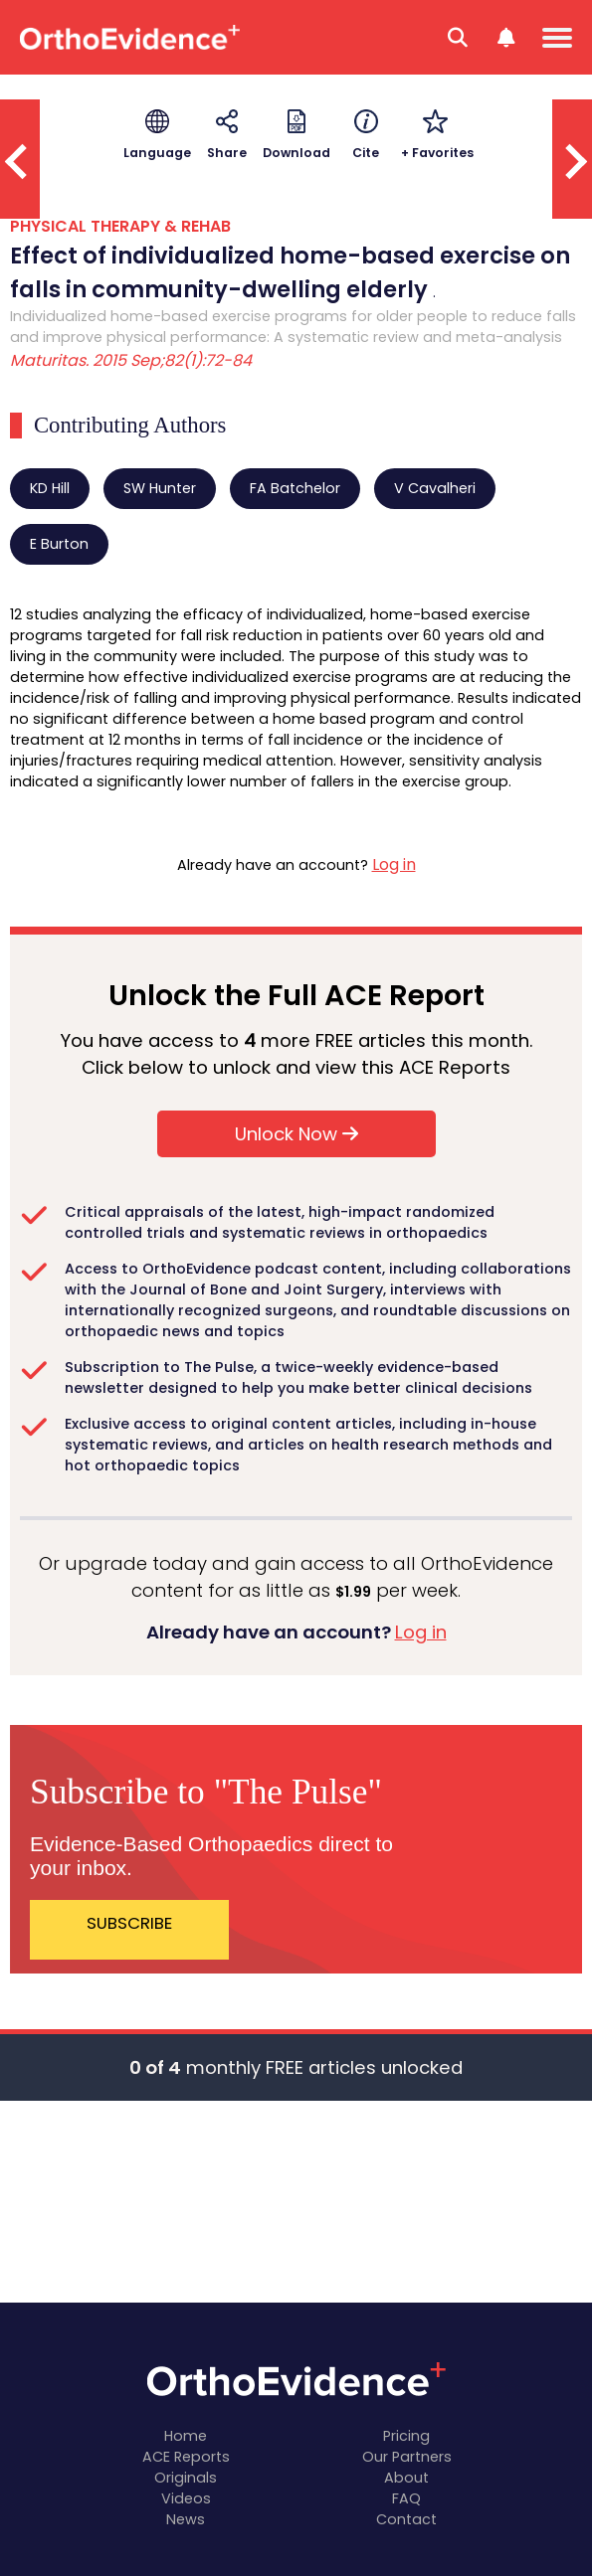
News (185, 2519)
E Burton (59, 544)
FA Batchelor (295, 488)
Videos (186, 2498)
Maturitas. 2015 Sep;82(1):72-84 (131, 360)
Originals (185, 2478)
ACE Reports (186, 2457)
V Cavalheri (435, 488)
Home (185, 2436)
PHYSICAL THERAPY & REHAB (120, 226)
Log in (394, 864)
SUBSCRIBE (129, 1923)
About (406, 2478)
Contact (406, 2519)
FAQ (406, 2498)
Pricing (406, 2436)
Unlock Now (296, 1133)
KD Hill (50, 488)
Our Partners (407, 2457)
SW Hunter (159, 488)
